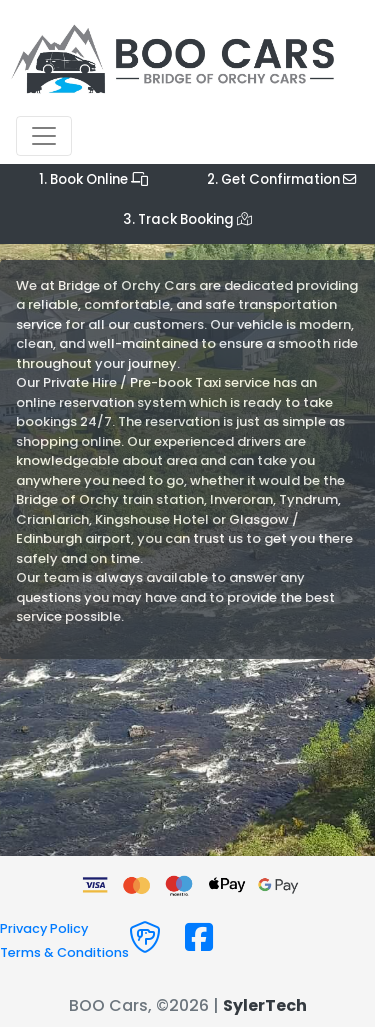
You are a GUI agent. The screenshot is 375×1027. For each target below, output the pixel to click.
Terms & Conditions (64, 952)
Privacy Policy (44, 928)
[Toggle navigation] (44, 136)
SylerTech (265, 1005)
